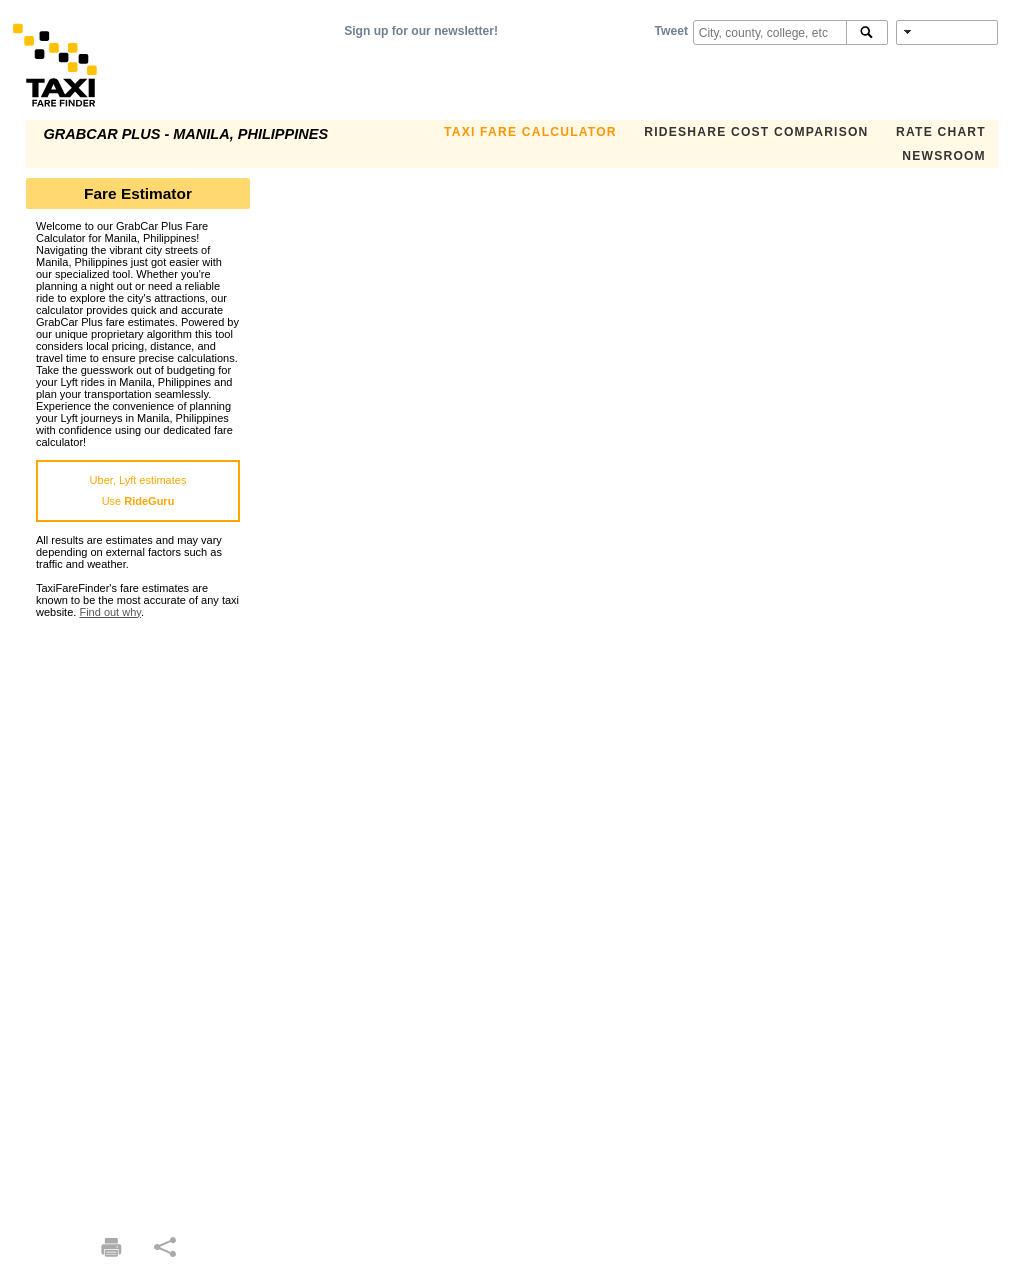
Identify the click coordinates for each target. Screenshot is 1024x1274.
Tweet (671, 31)
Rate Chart (941, 132)
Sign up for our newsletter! (421, 31)
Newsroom (944, 156)
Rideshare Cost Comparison (756, 132)
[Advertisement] (138, 918)
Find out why (110, 612)
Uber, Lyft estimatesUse (138, 490)
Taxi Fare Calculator (530, 132)
